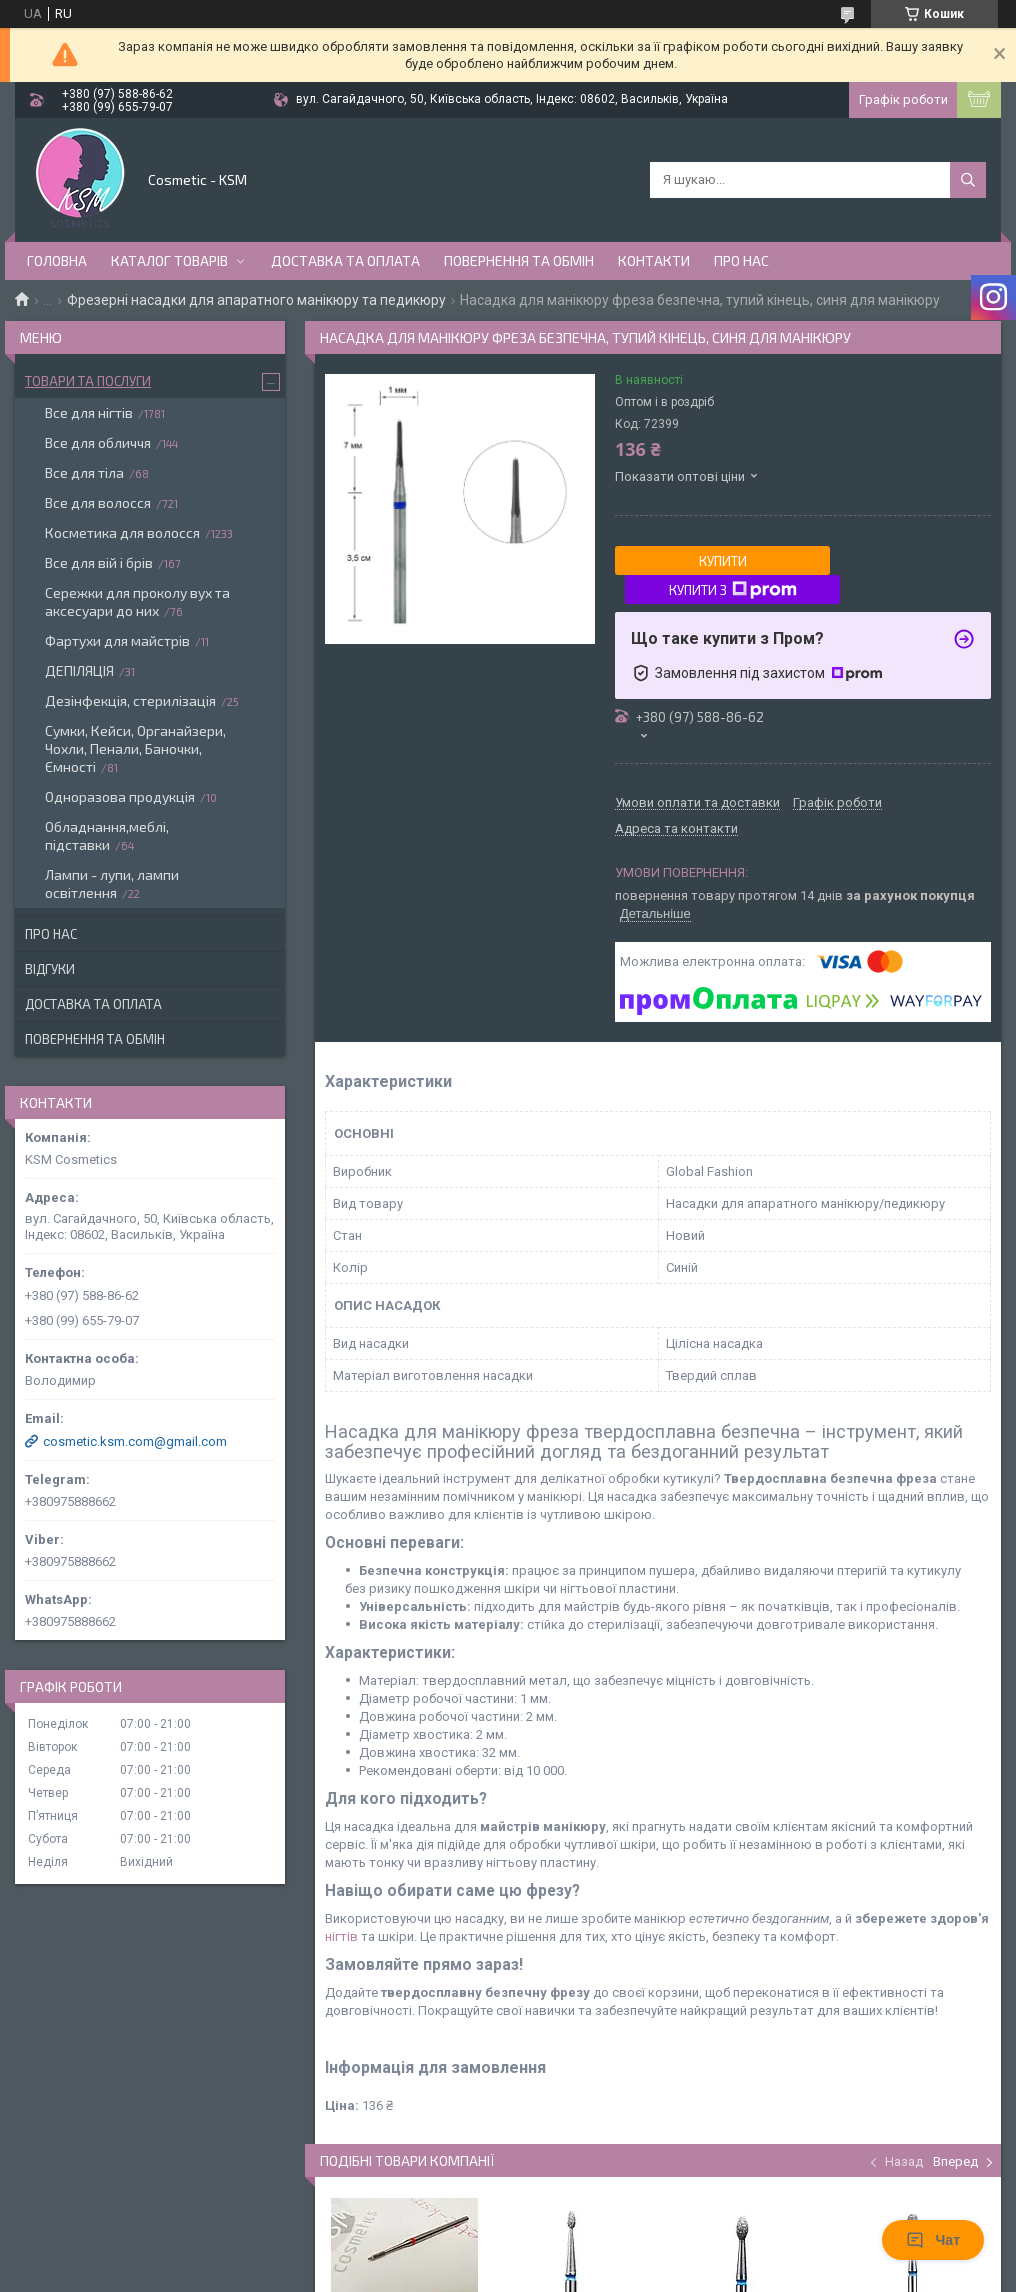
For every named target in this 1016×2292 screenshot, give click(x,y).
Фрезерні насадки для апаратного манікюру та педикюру (256, 300)
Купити (723, 561)
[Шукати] (968, 180)
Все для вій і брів (99, 562)
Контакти (654, 260)
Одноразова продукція (120, 796)
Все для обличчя (98, 442)
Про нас (741, 260)
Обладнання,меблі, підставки (107, 835)
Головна (57, 260)
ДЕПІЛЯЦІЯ (79, 670)
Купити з (733, 590)
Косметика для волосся (122, 532)
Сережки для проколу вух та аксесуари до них (137, 601)
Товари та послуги (88, 381)
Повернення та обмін (519, 260)
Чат (933, 2240)
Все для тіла (84, 472)
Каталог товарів (169, 260)
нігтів (341, 1936)
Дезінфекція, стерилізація (130, 700)
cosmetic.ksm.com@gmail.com (135, 1441)
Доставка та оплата (345, 260)
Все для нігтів (89, 412)
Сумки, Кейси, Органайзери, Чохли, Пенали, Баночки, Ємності (135, 748)
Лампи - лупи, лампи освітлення (112, 883)
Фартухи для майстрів (117, 640)
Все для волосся (98, 502)
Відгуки (50, 969)
